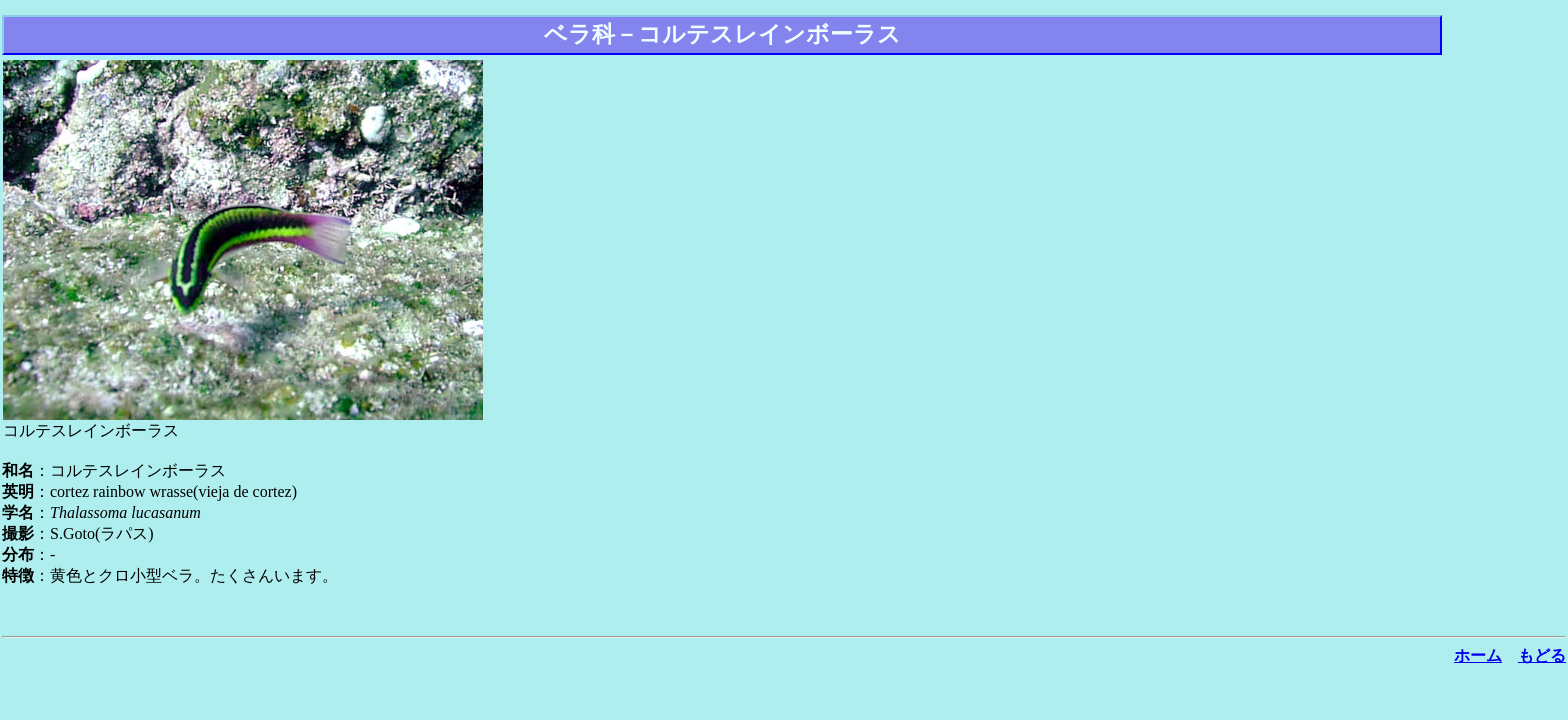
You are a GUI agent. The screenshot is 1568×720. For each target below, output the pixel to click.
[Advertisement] (1506, 324)
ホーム (1478, 655)
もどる (1542, 655)
